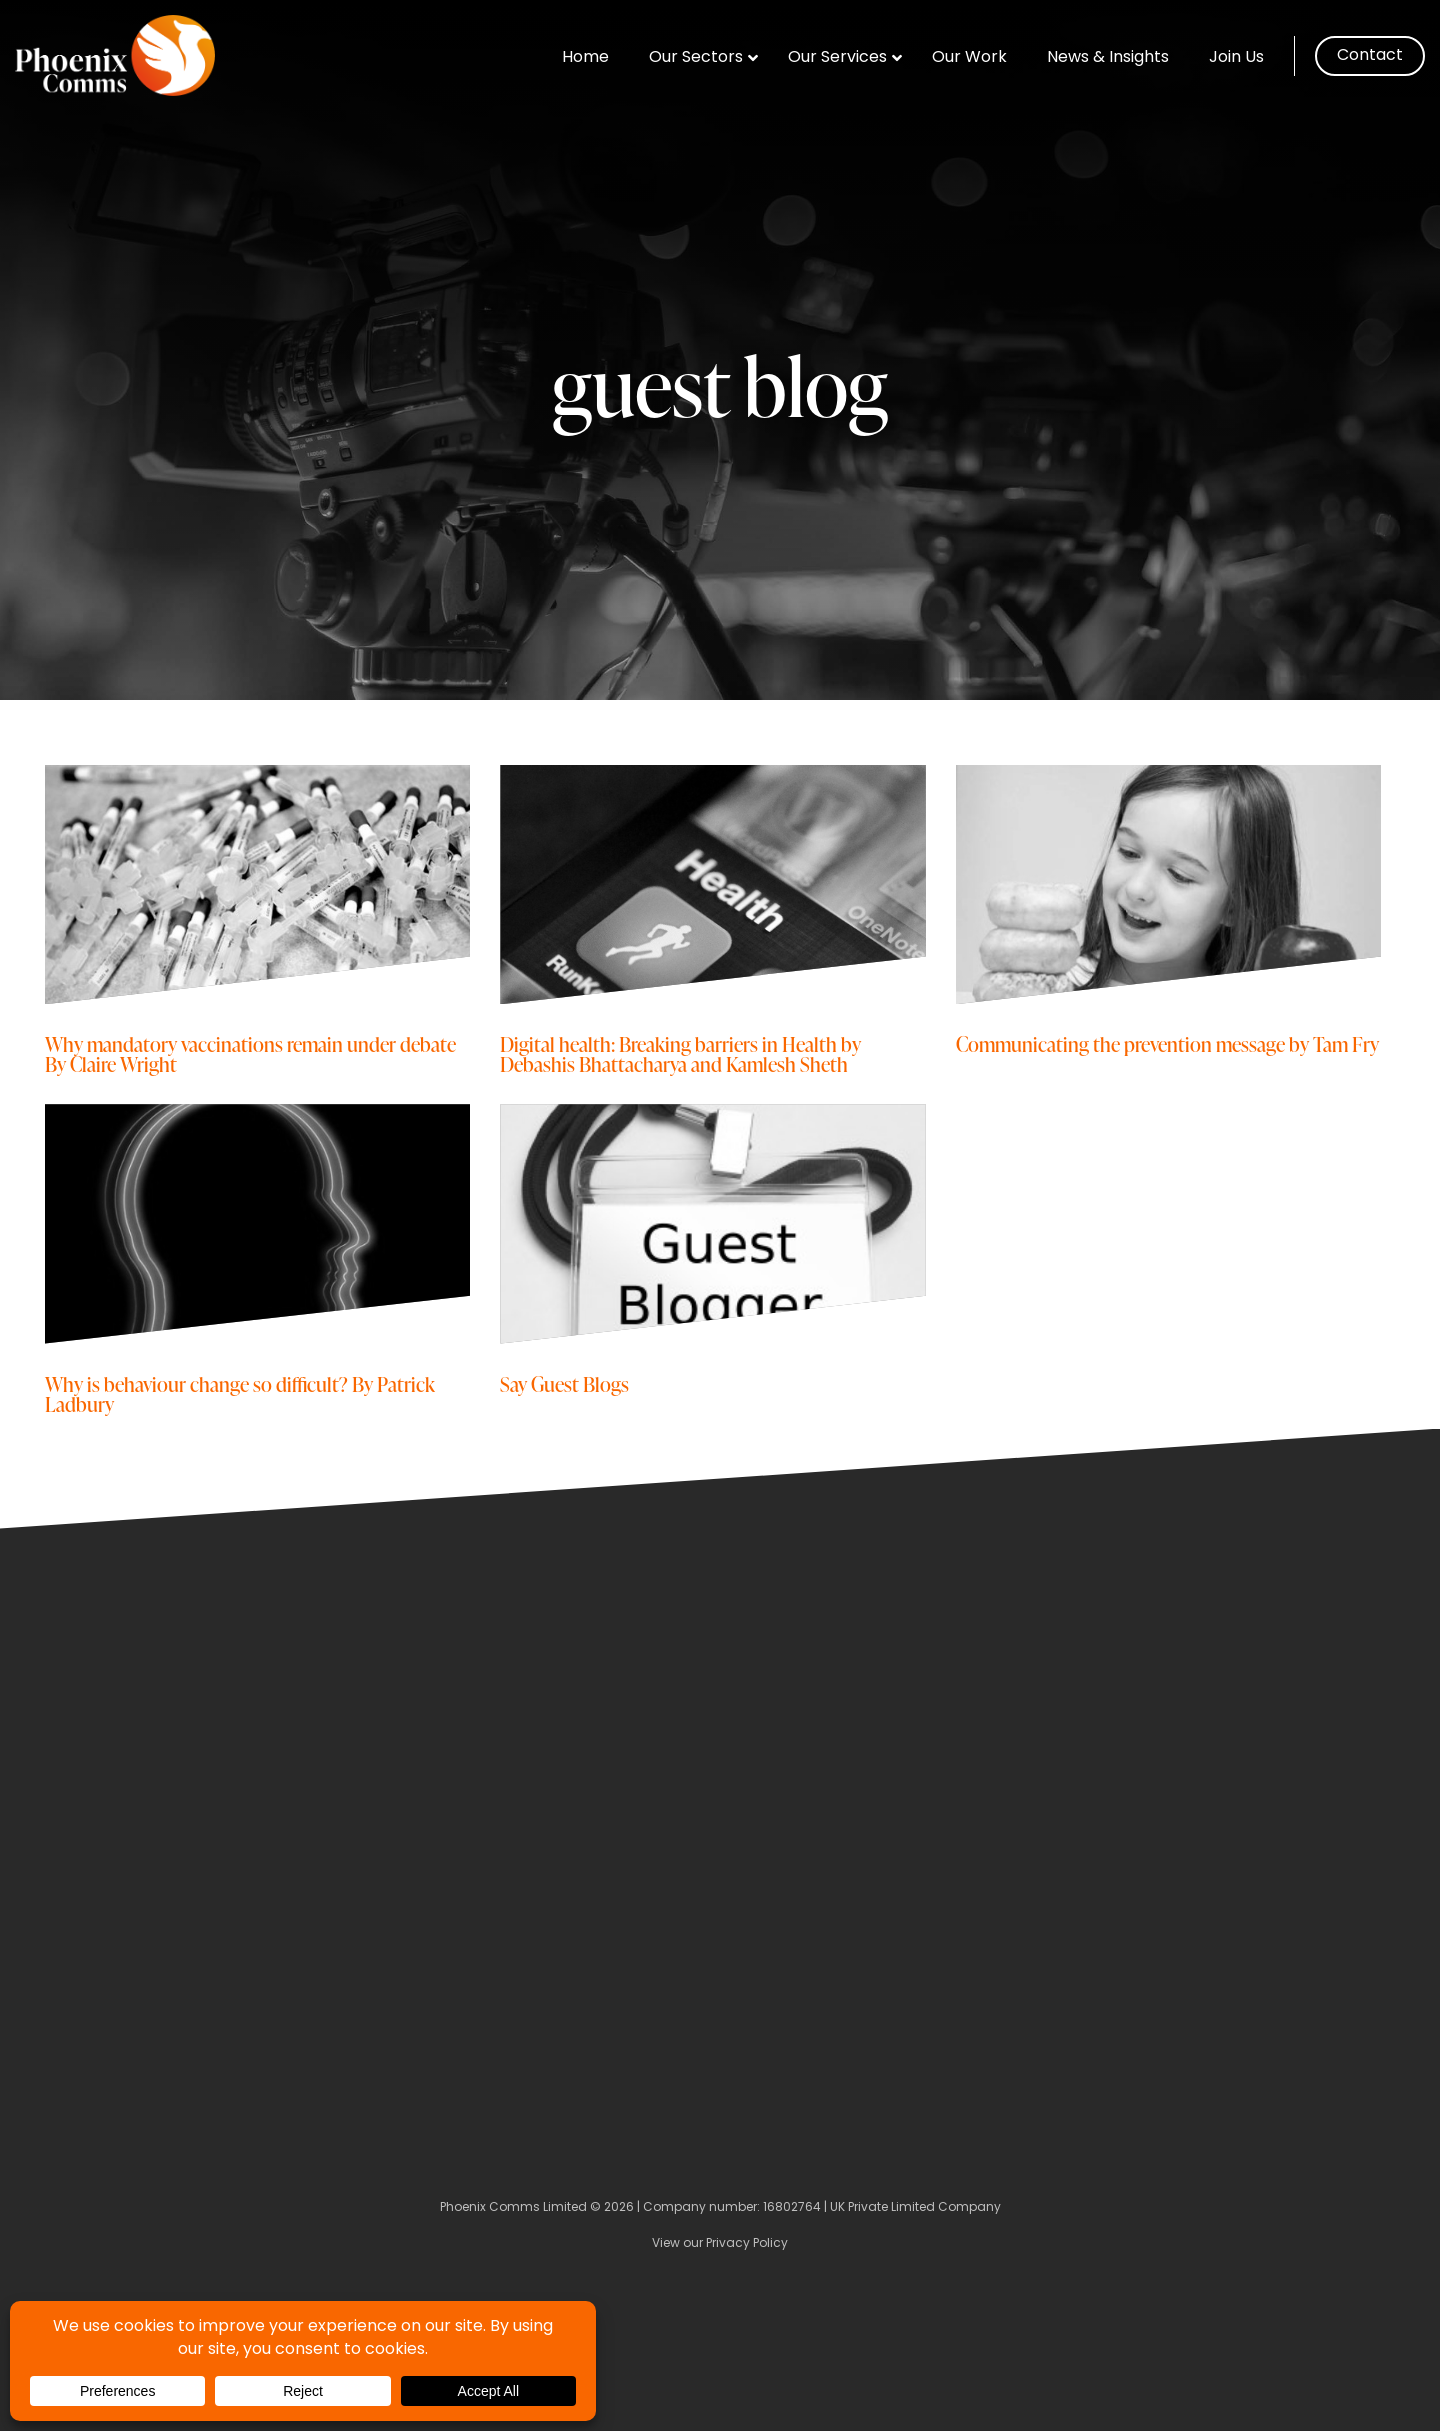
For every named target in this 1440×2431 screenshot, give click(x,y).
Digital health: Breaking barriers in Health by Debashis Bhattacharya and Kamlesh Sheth (680, 1053)
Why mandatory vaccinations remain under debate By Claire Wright (250, 1053)
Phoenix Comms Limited (513, 2208)
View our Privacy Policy (720, 2244)
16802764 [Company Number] (792, 2208)
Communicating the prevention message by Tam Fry (1167, 1043)
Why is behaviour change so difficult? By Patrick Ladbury (240, 1393)
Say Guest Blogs (564, 1383)
